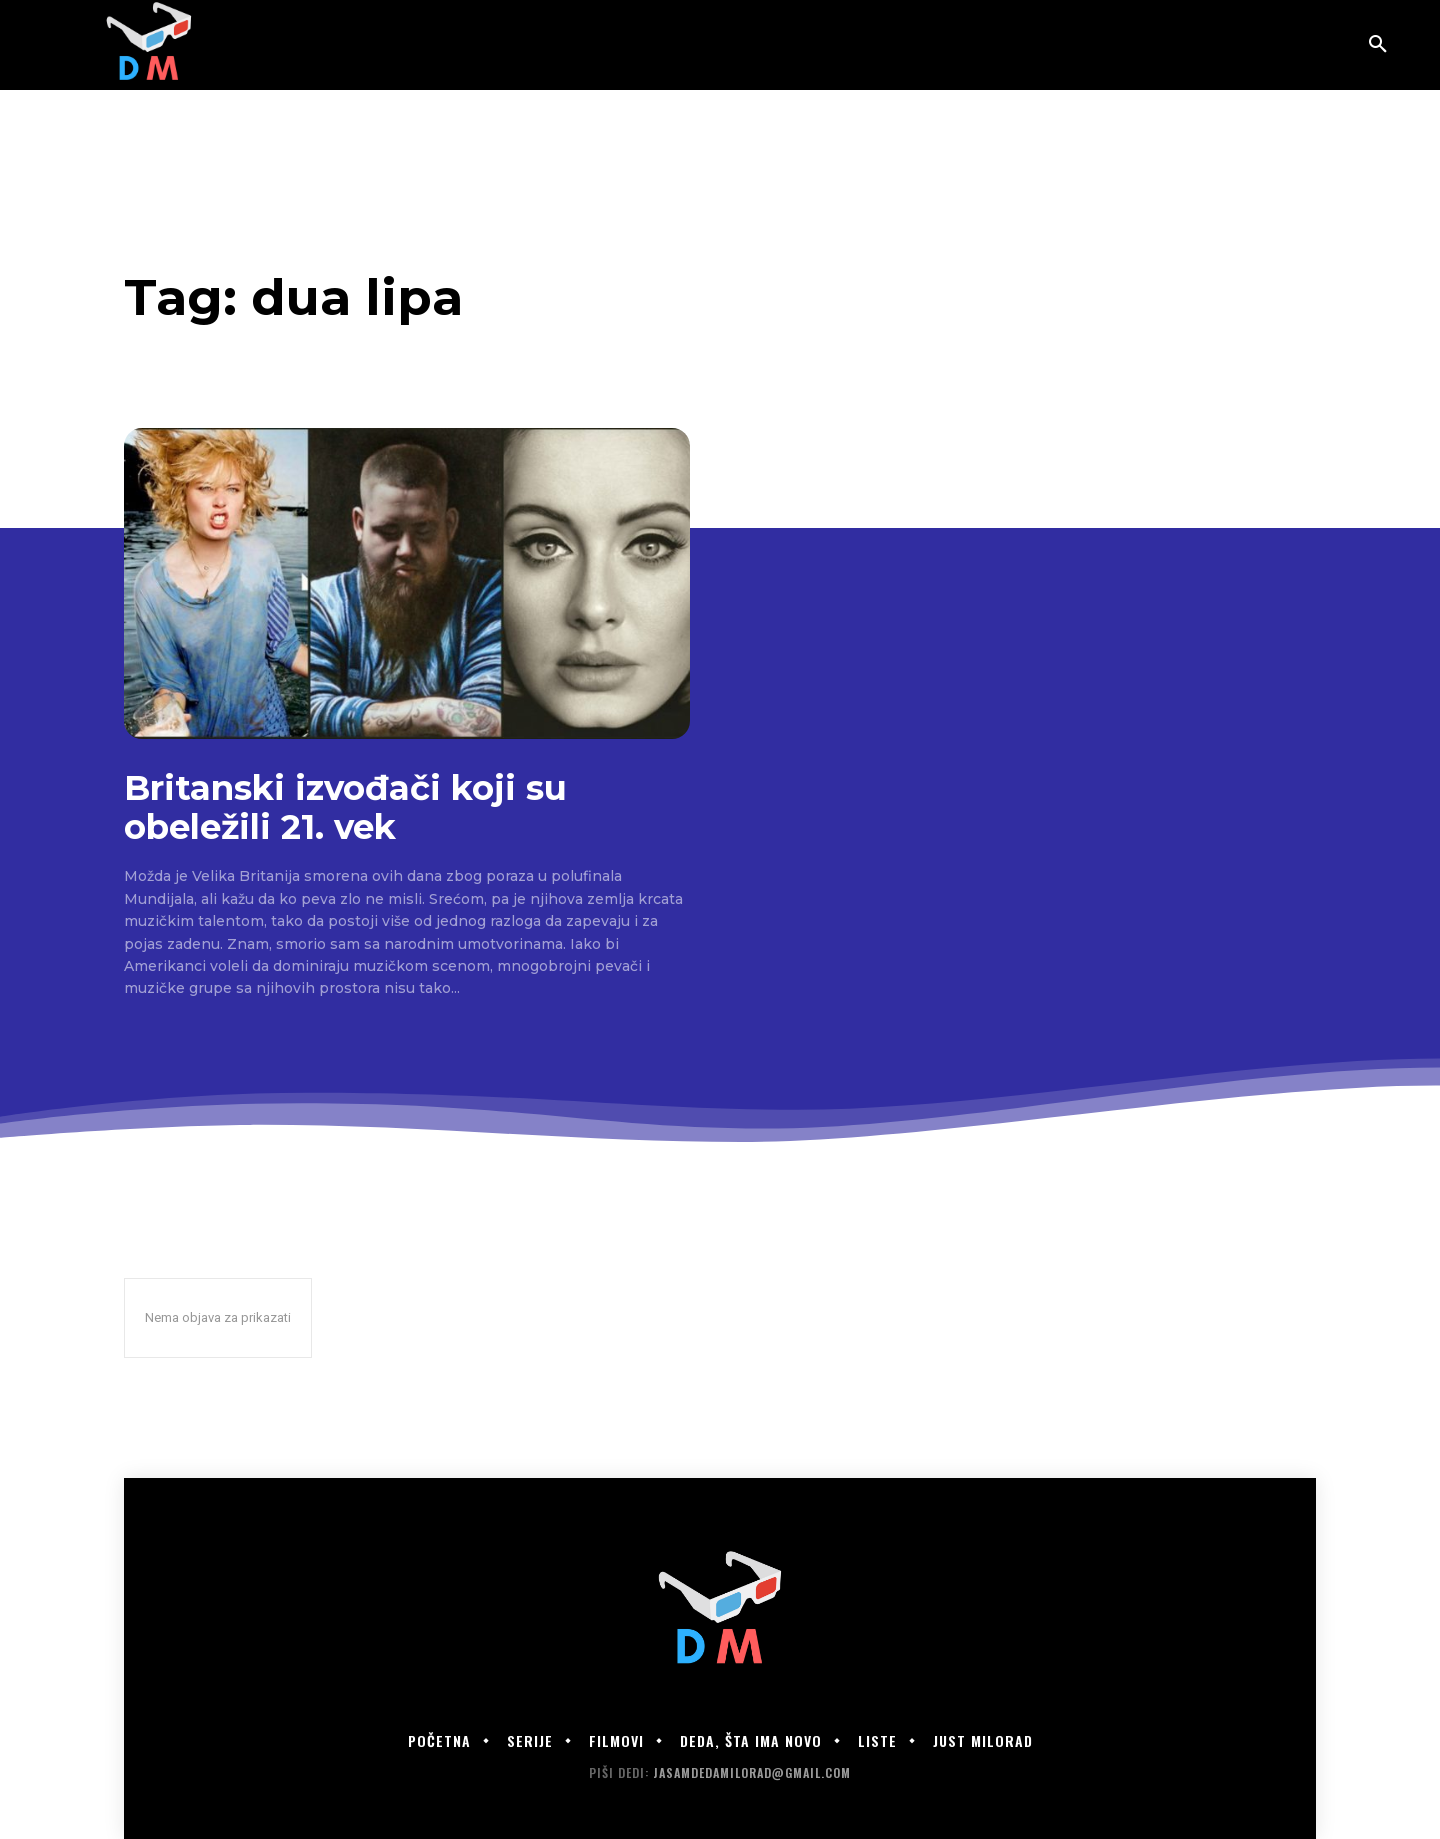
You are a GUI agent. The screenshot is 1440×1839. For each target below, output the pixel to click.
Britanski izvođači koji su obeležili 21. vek (345, 807)
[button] (1378, 45)
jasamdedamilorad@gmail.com (752, 1772)
